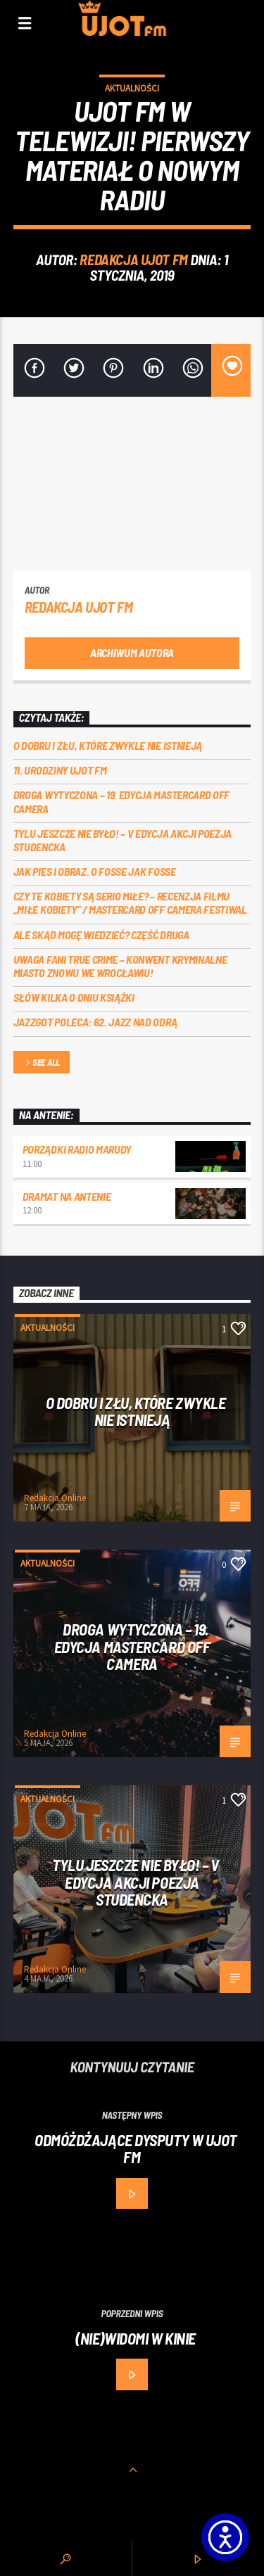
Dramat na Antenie (67, 1196)
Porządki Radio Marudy (77, 1149)
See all (41, 1063)
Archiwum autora (132, 652)
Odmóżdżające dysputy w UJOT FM (135, 2149)
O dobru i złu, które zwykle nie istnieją (107, 745)
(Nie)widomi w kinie (135, 2338)
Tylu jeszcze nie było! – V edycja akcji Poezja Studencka (122, 840)
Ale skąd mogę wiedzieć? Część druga (101, 934)
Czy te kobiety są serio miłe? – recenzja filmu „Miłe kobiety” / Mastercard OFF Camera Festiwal (130, 902)
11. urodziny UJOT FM (60, 770)
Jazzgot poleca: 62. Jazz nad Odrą (95, 1021)
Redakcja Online (55, 1498)
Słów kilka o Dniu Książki (73, 997)
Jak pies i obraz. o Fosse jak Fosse (94, 871)
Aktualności (132, 88)
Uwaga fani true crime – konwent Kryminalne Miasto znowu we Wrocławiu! (120, 965)
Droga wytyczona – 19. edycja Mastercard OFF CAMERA (121, 801)
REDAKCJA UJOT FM (133, 259)
